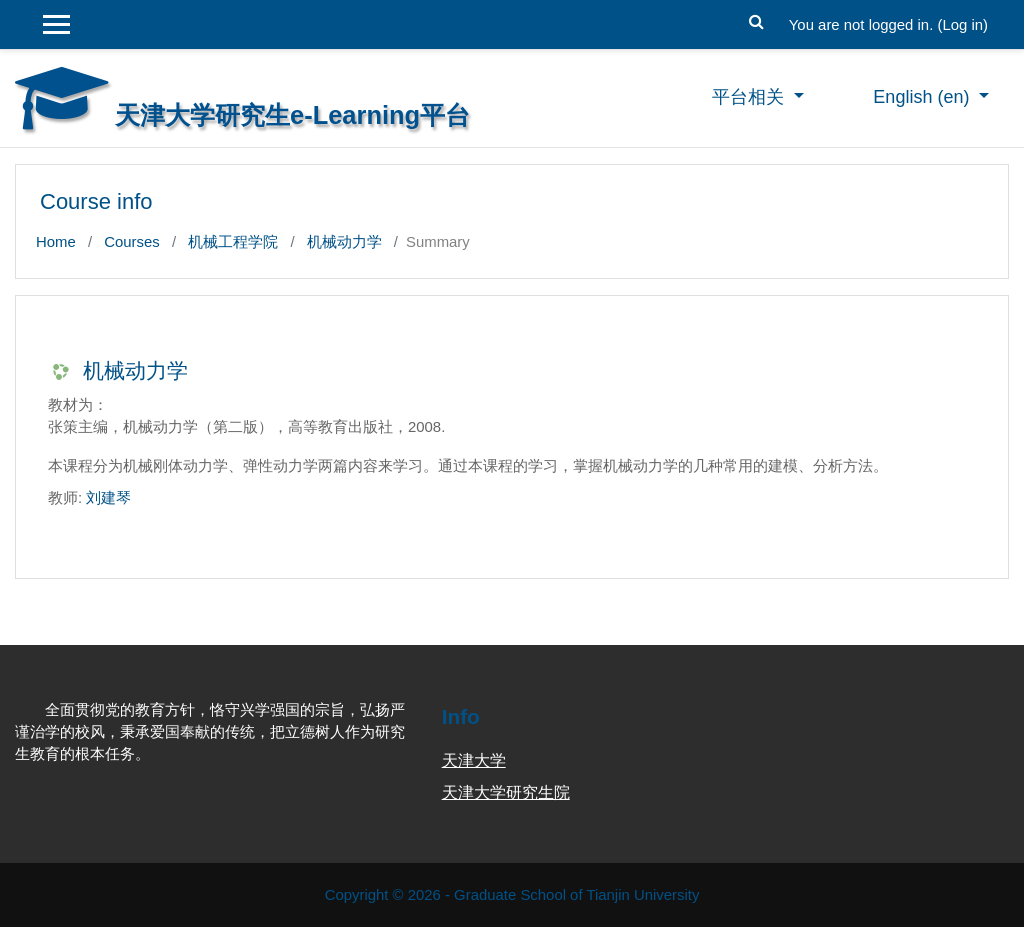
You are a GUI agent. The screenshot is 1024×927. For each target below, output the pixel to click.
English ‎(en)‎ (923, 97)
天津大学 (474, 760)
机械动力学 (344, 241)
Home (56, 241)
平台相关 (750, 97)
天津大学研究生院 (506, 792)
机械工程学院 (233, 241)
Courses (132, 241)
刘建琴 (108, 497)
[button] (757, 19)
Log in (962, 24)
